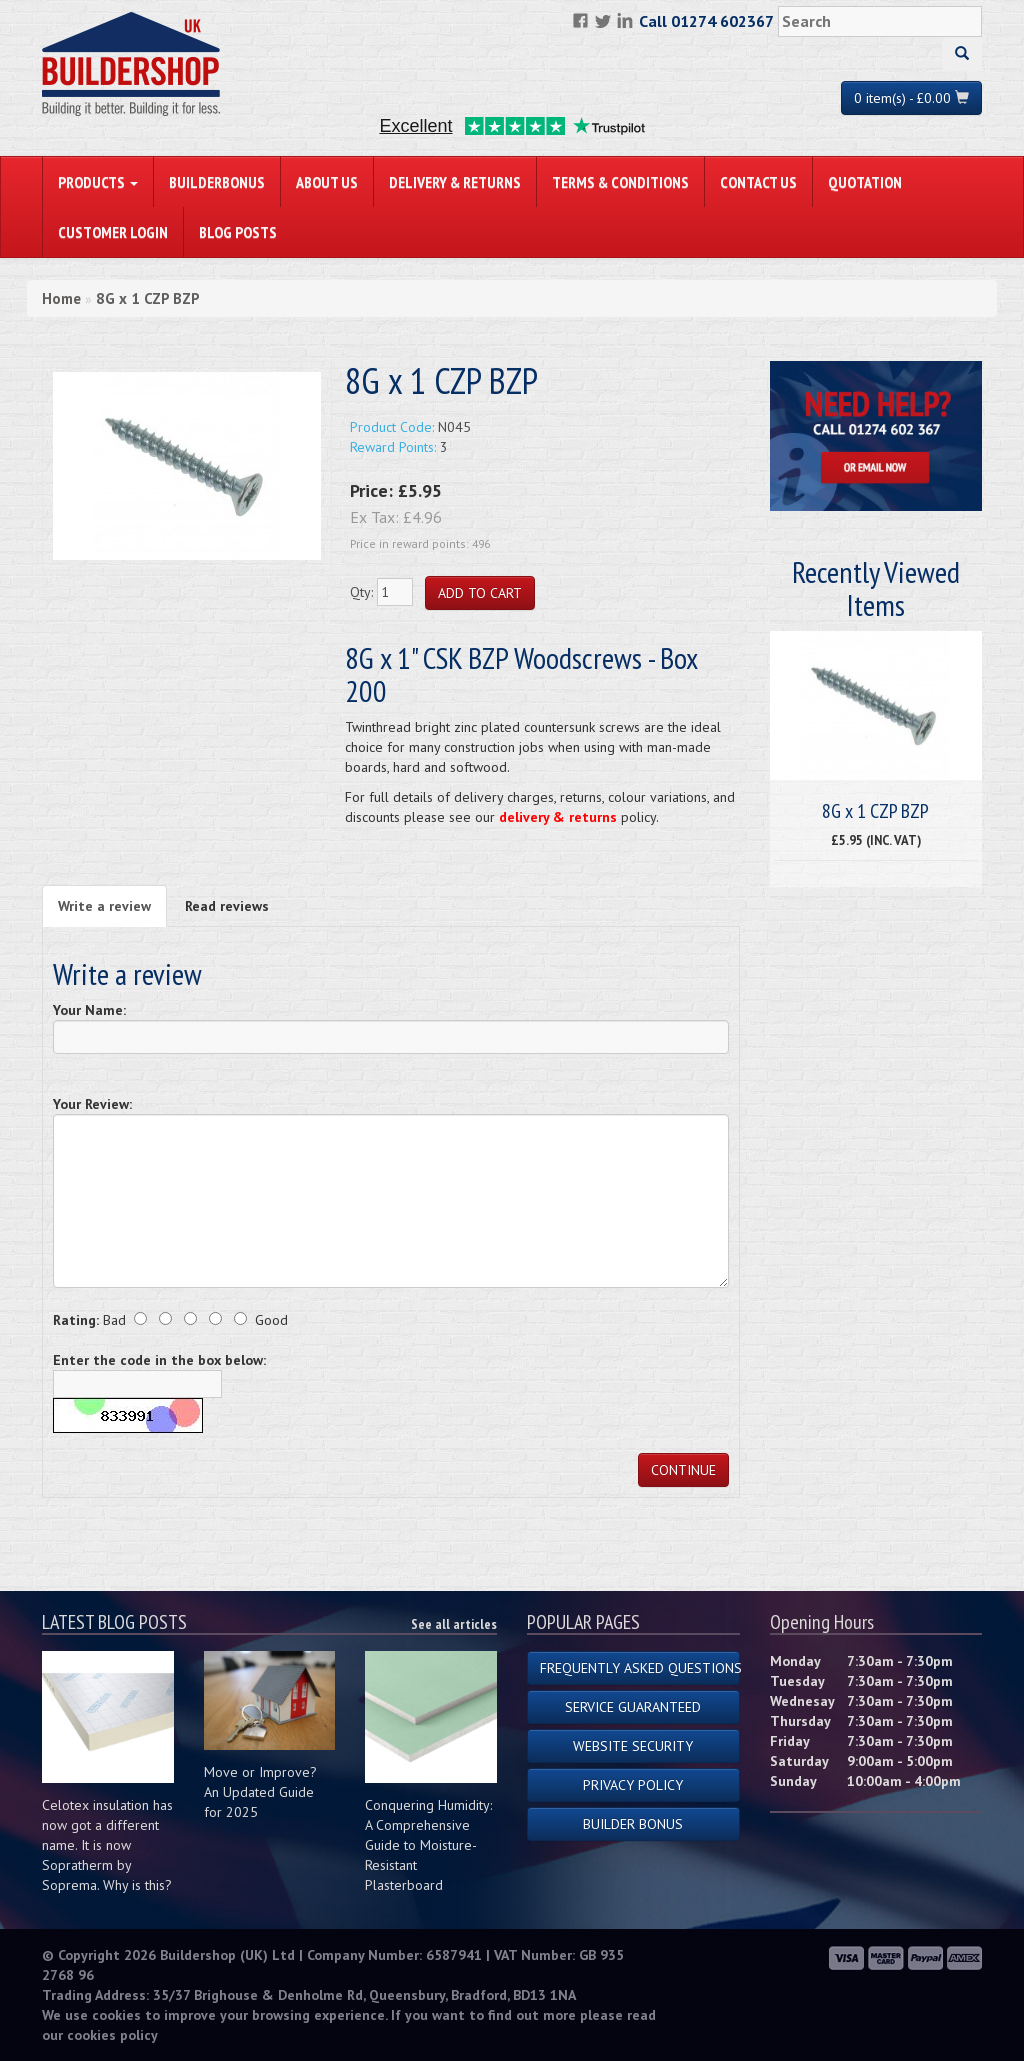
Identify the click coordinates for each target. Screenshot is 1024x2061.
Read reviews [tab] (227, 906)
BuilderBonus (217, 182)
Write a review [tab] (104, 906)
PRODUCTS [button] (98, 182)
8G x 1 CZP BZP (148, 298)
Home (61, 298)
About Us (327, 182)
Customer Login (113, 232)
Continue (683, 1470)
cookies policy (112, 2035)
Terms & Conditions (620, 182)
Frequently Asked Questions (640, 1668)
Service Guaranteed (633, 1707)
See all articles (454, 1624)
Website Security (633, 1746)
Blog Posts (238, 232)
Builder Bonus (633, 1824)
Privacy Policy (633, 1785)
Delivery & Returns (455, 182)
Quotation (865, 182)
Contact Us (758, 182)
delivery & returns (558, 817)
